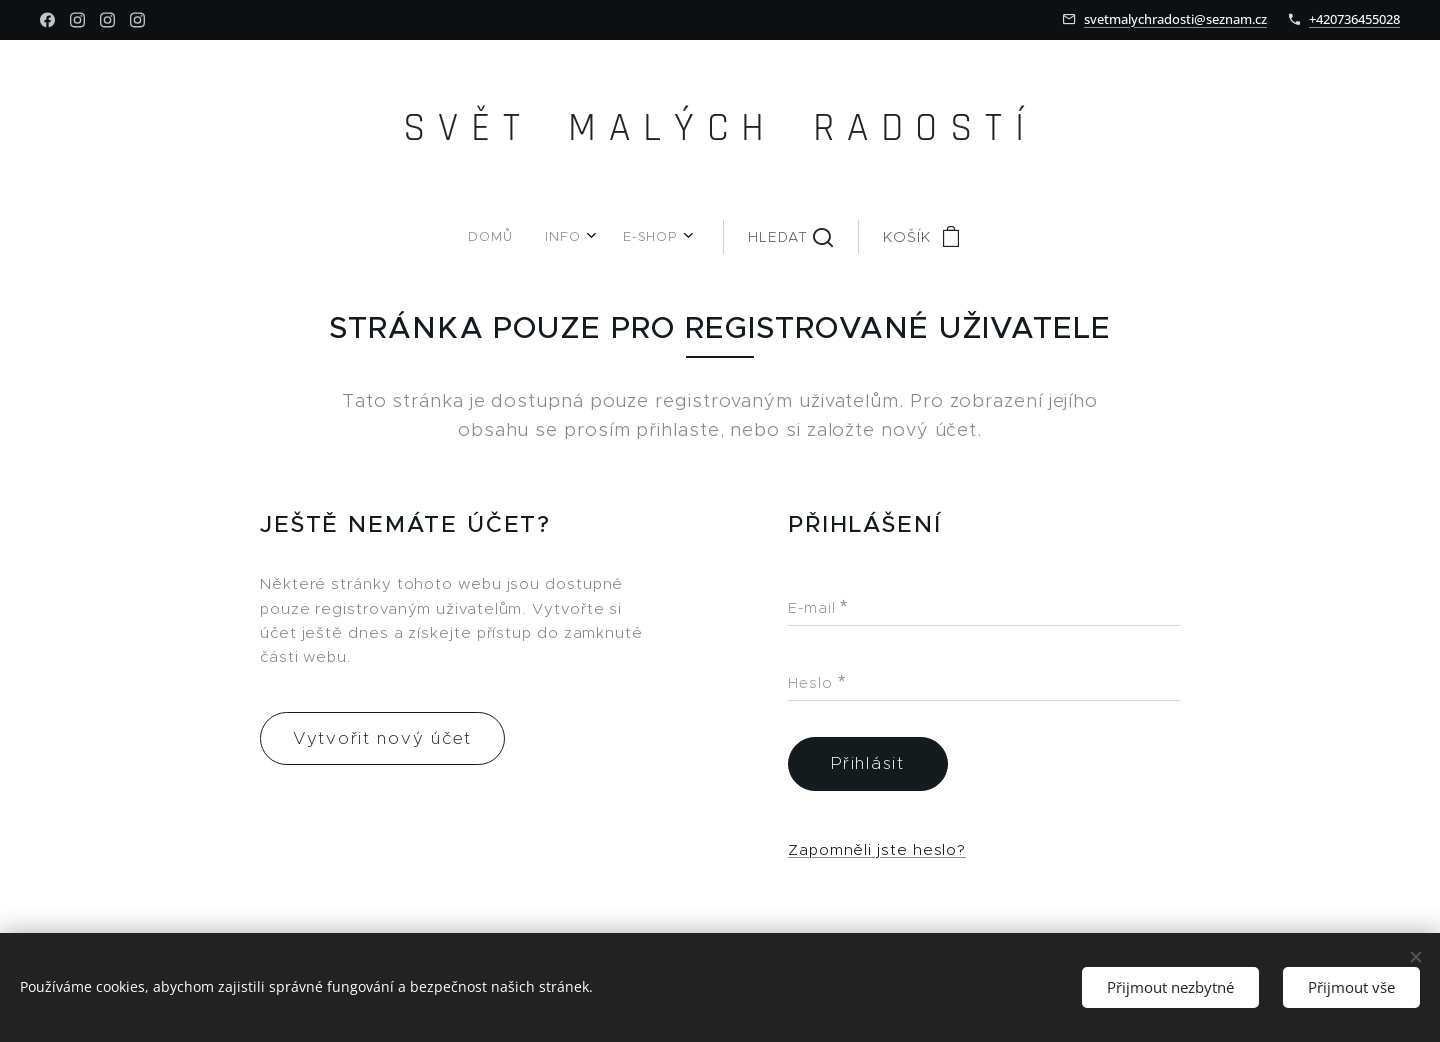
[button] (729, 237)
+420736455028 (1354, 19)
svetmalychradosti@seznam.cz (1175, 19)
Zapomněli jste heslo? (877, 848)
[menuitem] (539, 237)
